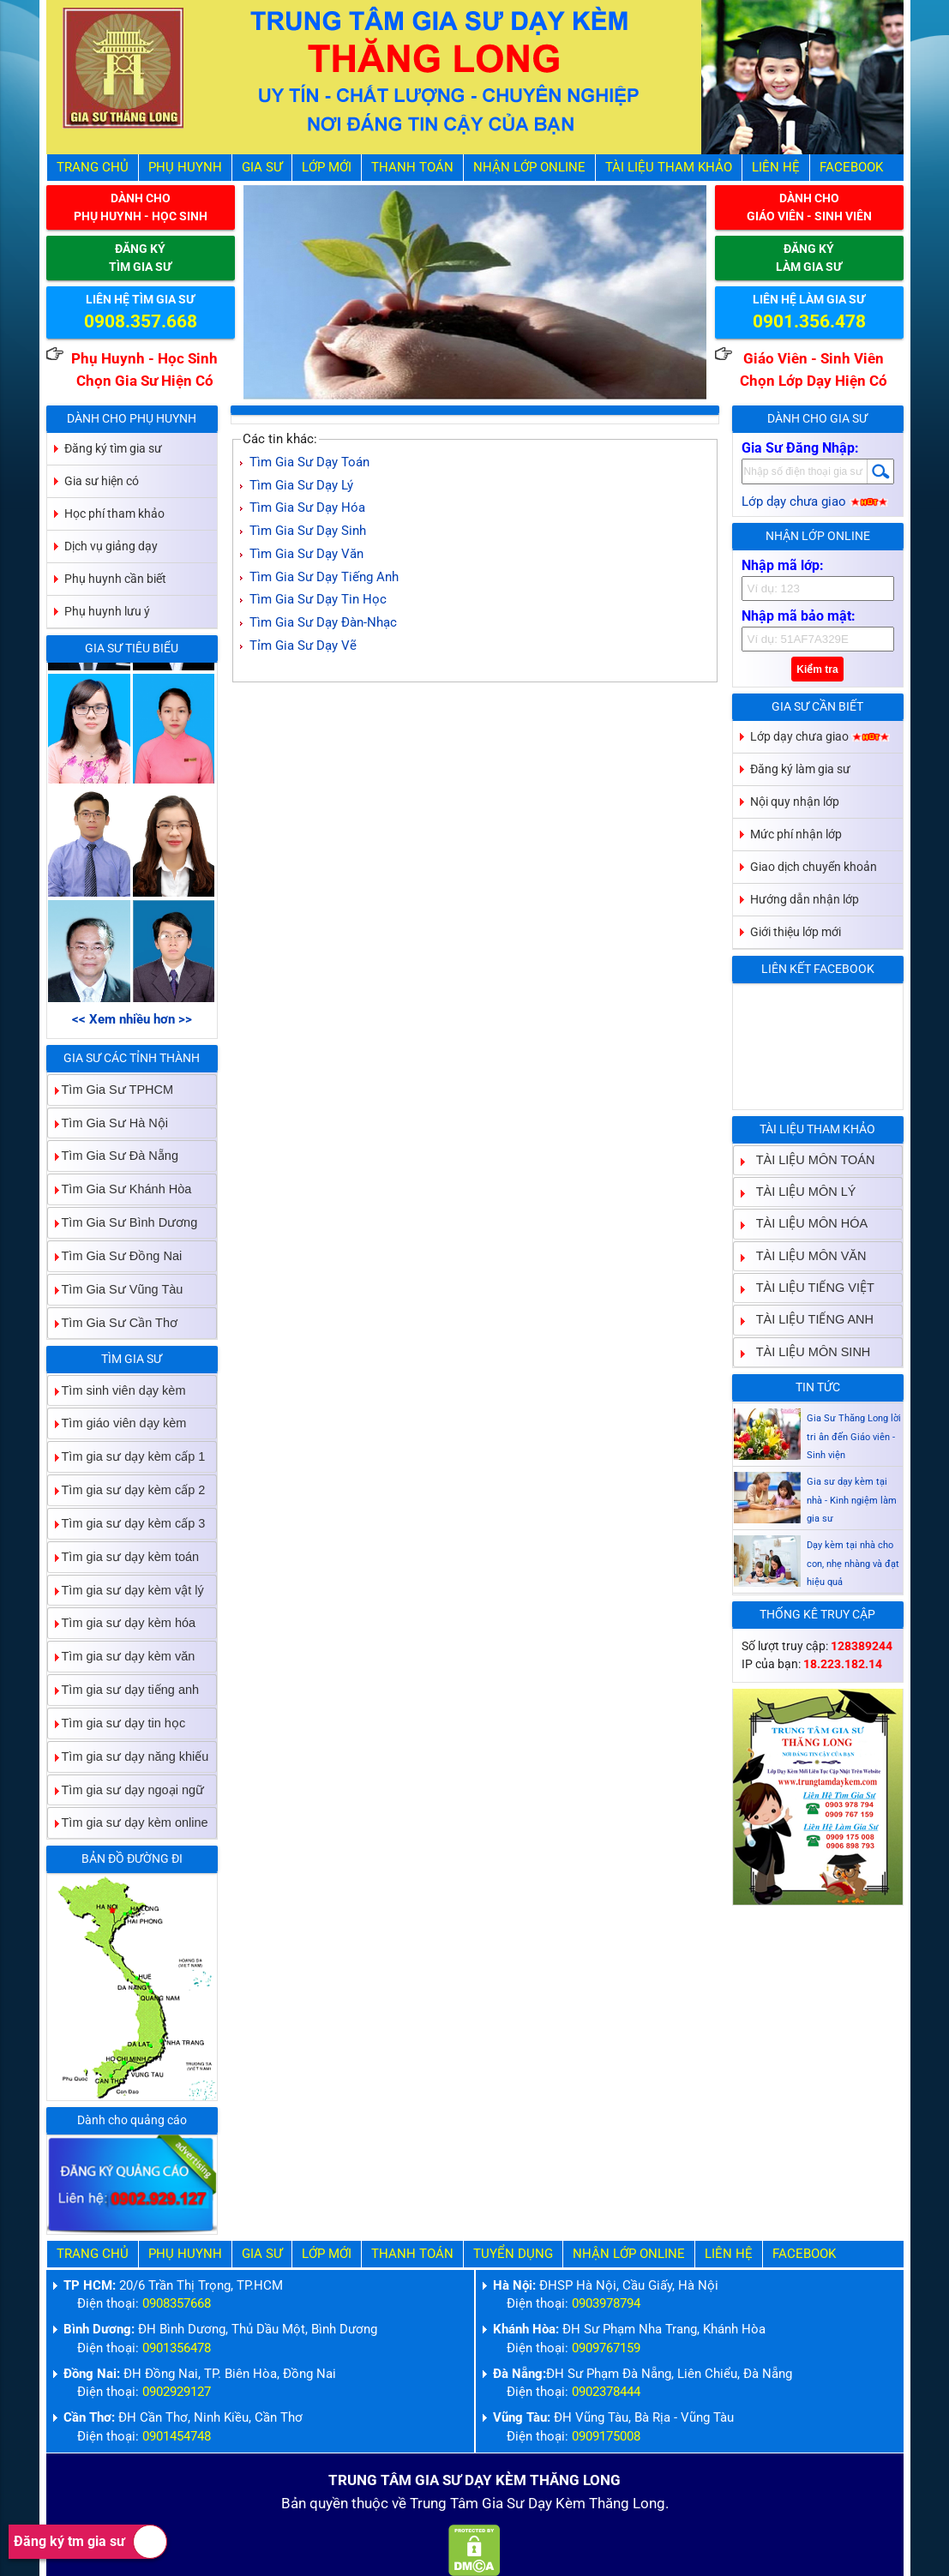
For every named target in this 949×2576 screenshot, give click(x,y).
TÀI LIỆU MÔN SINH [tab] (806, 1351)
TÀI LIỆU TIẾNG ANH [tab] (808, 1319)
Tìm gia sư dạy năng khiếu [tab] (128, 1756)
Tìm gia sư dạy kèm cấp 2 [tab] (127, 1489)
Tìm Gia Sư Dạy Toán (309, 462)
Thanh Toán (412, 167)
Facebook (851, 167)
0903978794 (606, 2304)
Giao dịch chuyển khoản (813, 867)
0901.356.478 (809, 321)
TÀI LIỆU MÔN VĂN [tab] (804, 1255)
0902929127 (176, 2392)
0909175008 (606, 2436)
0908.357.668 (140, 321)
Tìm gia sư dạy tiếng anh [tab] (124, 1689)
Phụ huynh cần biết (115, 578)
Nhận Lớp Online (529, 167)
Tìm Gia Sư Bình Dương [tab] (123, 1222)
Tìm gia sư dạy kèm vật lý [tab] (126, 1589)
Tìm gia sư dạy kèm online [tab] (128, 1823)
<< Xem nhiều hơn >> (132, 1019)
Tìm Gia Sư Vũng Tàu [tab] (115, 1289)
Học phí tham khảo (114, 513)
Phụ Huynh (185, 167)
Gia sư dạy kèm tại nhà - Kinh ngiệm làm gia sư (852, 1554)
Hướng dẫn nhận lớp (804, 899)
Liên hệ (776, 167)
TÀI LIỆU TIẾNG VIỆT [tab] (808, 1287)
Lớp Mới (326, 167)
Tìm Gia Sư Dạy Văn (306, 554)
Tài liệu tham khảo (668, 167)
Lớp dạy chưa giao (815, 502)
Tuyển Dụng (513, 2254)
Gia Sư (262, 167)
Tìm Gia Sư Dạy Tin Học (318, 599)
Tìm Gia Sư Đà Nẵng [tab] (113, 1156)
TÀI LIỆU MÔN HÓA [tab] (805, 1223)
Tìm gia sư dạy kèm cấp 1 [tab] (127, 1457)
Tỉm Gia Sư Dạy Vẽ (303, 646)
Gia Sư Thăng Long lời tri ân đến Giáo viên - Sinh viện (854, 1491)
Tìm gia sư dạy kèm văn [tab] (121, 1656)
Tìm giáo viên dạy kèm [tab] (117, 1423)
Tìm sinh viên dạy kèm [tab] (117, 1390)
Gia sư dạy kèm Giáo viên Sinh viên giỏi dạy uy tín (853, 1427)
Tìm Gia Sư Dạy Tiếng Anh (324, 577)
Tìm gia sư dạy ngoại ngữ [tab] (126, 1789)
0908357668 (176, 2304)
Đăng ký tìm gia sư (113, 448)
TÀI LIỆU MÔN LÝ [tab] (799, 1191)
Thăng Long (627, 2503)
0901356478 (176, 2348)
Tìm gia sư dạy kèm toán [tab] (124, 1556)
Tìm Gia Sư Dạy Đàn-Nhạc (323, 622)
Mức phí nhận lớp (796, 834)
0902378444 (606, 2392)
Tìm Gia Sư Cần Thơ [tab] (113, 1322)
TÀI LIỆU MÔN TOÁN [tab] (808, 1159)
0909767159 (606, 2348)
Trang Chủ (93, 167)
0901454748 (176, 2436)
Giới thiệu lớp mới (795, 932)
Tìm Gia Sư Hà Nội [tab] (108, 1122)
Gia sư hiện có (101, 481)
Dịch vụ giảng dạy (111, 546)
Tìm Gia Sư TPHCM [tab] (111, 1089)
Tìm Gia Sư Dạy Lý (301, 485)
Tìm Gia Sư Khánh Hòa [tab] (120, 1189)
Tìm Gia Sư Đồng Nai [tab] (115, 1255)
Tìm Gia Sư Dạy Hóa (307, 508)
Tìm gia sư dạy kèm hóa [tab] (122, 1623)
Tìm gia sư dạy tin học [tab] (117, 1722)
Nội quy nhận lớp (794, 801)
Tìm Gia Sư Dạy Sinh (307, 531)
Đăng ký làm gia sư (800, 769)
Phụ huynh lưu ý (107, 611)
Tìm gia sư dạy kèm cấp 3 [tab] (127, 1523)
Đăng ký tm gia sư (90, 2542)
